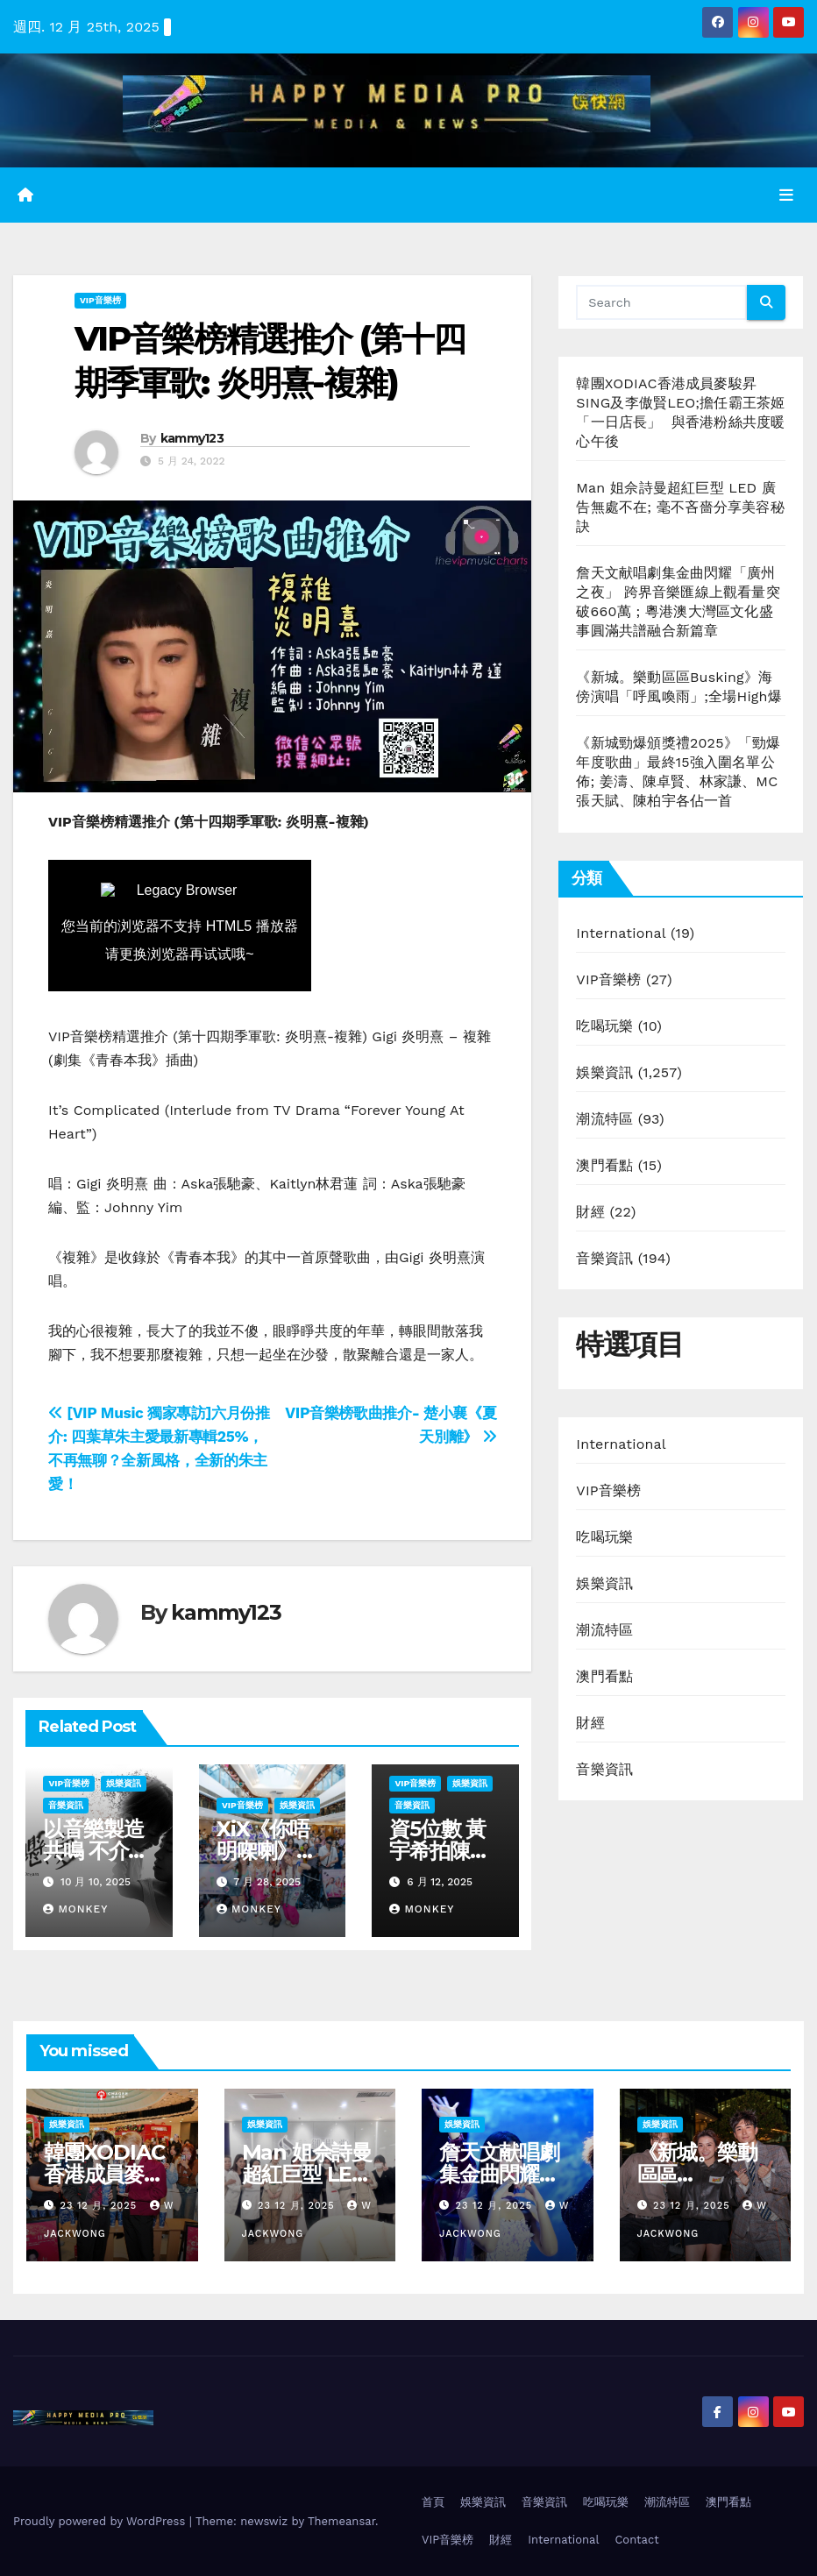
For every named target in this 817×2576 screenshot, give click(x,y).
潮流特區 (604, 1119)
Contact (636, 2539)
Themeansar (341, 2521)
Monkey (75, 1909)
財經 (590, 1211)
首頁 (433, 2502)
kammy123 (192, 438)
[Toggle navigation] (786, 194)
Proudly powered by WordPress (101, 2521)
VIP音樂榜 (100, 300)
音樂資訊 (65, 1805)
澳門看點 (604, 1165)
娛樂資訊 (123, 1783)
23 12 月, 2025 (100, 2205)
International (620, 933)
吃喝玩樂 (604, 1026)
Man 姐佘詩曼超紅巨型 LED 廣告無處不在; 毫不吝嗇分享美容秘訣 (680, 507)
